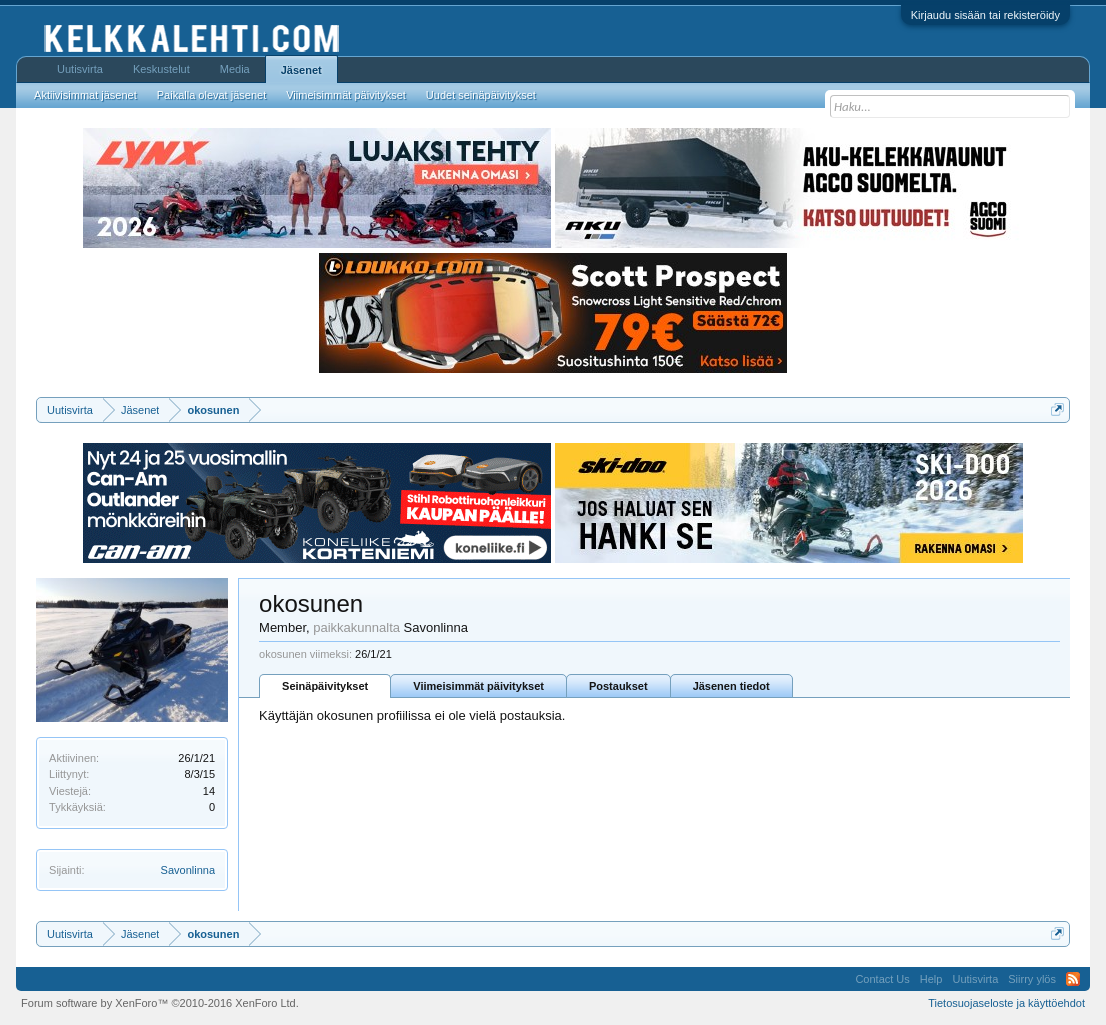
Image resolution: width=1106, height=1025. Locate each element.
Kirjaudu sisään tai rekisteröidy (985, 15)
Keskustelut (161, 69)
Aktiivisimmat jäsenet (85, 95)
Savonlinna (188, 870)
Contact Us (882, 979)
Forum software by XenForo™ (160, 1003)
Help (931, 979)
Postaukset (618, 686)
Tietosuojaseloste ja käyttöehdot (1006, 1003)
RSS (1073, 979)
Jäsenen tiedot (731, 686)
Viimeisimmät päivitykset (478, 686)
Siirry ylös (1032, 979)
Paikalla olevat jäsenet (211, 95)
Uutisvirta (80, 69)
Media (235, 69)
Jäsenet (301, 70)
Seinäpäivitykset (325, 686)
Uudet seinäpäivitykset (481, 95)
